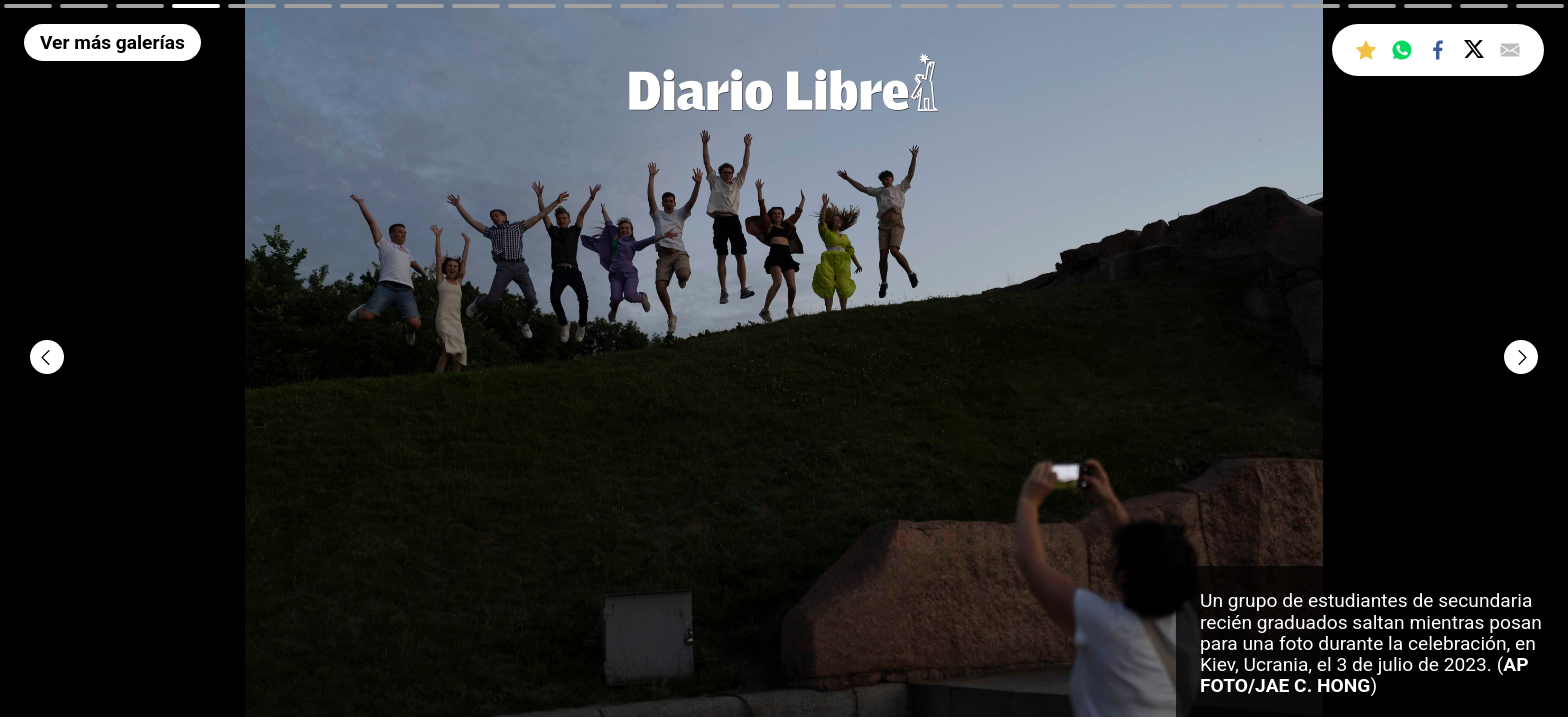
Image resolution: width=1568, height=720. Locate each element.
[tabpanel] (784, 360)
